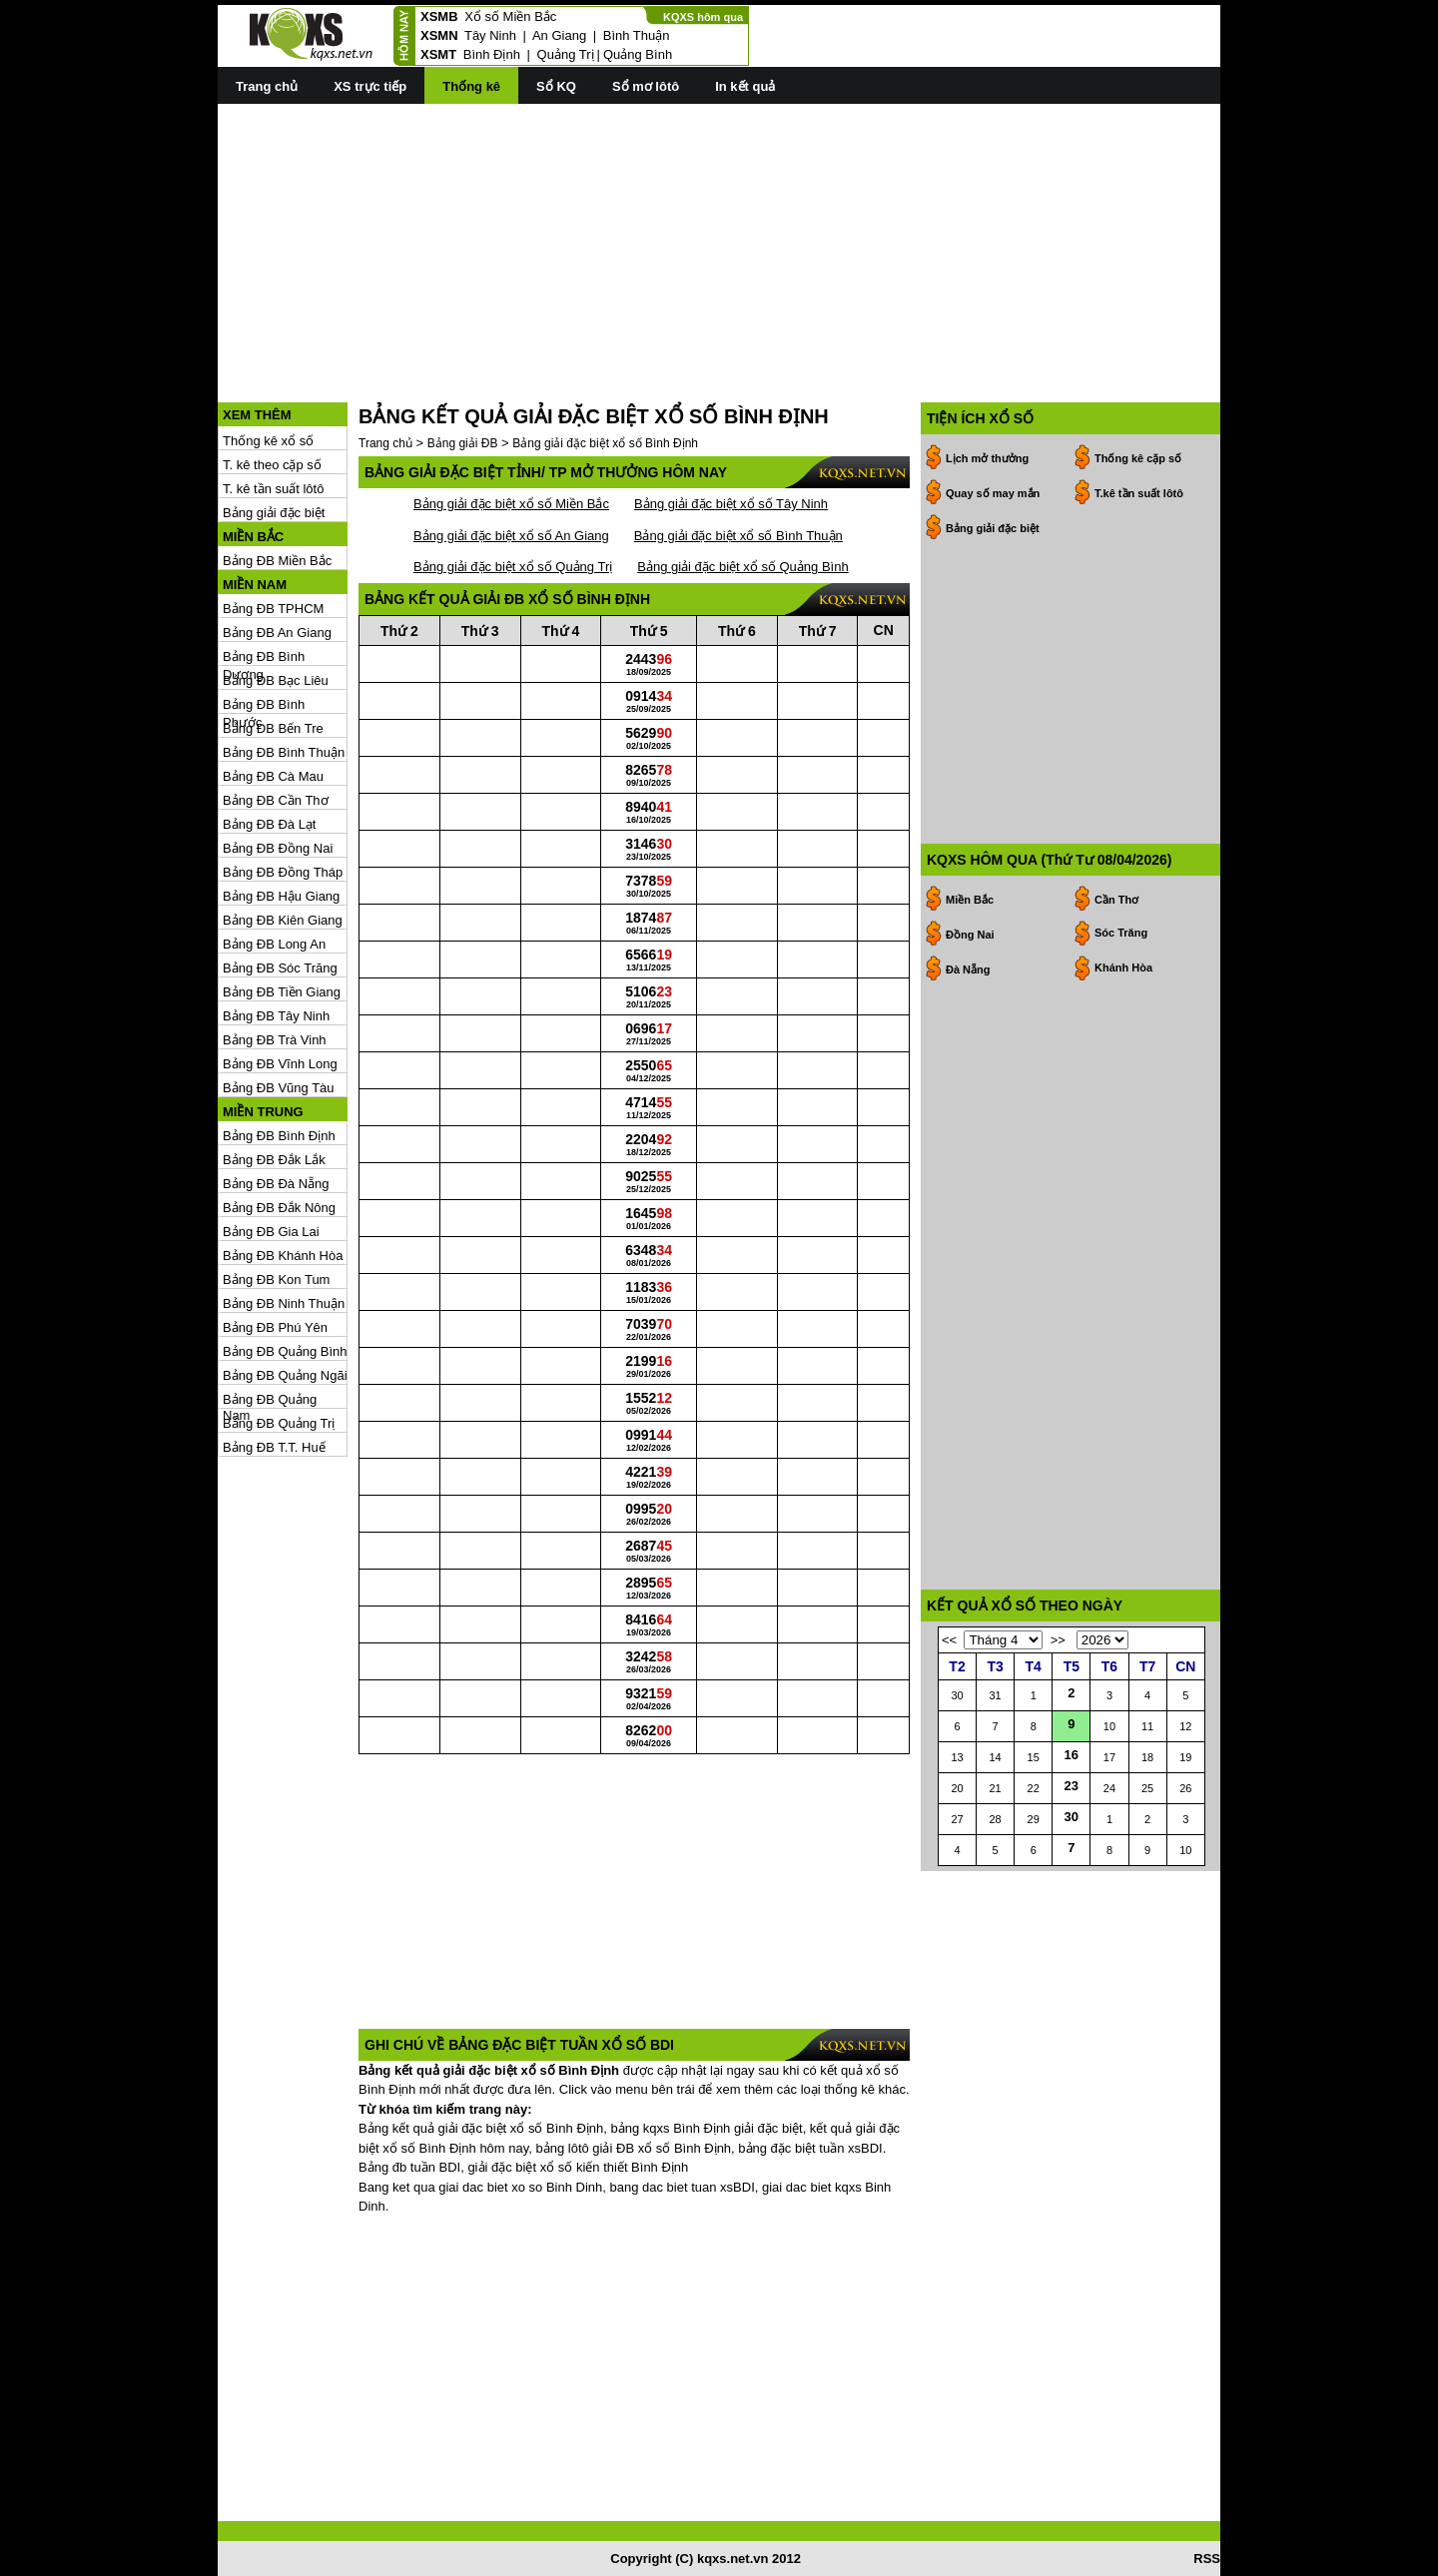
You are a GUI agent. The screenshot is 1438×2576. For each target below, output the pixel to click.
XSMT (438, 54)
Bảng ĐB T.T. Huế (274, 1447)
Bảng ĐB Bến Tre (273, 728)
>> (1058, 1639)
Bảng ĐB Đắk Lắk (274, 1159)
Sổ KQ (556, 86)
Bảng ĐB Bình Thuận (284, 752)
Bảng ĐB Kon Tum (276, 1279)
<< (949, 1639)
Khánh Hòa (1123, 967)
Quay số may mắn (993, 493)
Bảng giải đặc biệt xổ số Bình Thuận (738, 535)
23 (1071, 1785)
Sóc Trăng (1120, 933)
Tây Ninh (490, 35)
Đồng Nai (970, 935)
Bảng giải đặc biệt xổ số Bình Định (605, 443)
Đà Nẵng (968, 969)
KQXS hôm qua (703, 17)
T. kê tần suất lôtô (273, 488)
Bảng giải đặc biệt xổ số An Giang (511, 535)
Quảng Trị (565, 54)
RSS (1206, 2558)
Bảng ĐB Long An (274, 944)
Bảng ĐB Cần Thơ (276, 800)
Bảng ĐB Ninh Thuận (284, 1303)
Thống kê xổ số (268, 440)
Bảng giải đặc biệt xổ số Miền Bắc (511, 503)
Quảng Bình (637, 54)
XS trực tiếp (370, 86)
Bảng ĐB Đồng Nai (278, 848)
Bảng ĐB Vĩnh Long (280, 1063)
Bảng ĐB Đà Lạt (270, 824)
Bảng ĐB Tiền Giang (282, 991)
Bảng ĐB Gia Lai (271, 1231)
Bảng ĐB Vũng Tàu (279, 1087)
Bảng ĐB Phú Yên (275, 1327)
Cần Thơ (1116, 900)
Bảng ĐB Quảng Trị (279, 1423)
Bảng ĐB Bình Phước (264, 705)
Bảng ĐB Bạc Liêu (276, 680)
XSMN (439, 35)
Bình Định (491, 54)
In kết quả (745, 86)
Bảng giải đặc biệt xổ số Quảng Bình (742, 566)
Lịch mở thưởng (987, 458)
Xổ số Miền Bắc (510, 16)
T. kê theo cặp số (272, 464)
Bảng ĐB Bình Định (279, 1135)
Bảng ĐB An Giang (277, 632)
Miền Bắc (970, 900)
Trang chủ (267, 86)
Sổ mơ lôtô (645, 86)
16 (1071, 1754)
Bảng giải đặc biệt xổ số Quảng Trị (512, 566)
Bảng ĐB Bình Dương (264, 657)
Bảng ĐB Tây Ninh (276, 1015)
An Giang (559, 35)
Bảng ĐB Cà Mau (273, 776)
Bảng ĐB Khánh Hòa (283, 1255)
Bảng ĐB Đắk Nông (279, 1207)
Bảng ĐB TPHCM (273, 608)
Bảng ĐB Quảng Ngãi (285, 1375)
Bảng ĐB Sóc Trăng (280, 968)
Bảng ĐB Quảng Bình (285, 1351)
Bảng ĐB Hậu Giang (281, 896)
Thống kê (471, 86)
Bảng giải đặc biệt (274, 512)
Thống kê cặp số (1137, 458)
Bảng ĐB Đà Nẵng (276, 1183)
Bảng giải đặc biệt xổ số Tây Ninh (731, 503)
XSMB (439, 16)
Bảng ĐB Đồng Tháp (283, 872)
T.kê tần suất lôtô (1138, 493)
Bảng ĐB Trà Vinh (275, 1039)
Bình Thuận (636, 35)
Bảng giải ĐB (462, 443)
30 (1071, 1816)
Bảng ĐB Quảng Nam (270, 1400)
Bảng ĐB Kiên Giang (283, 920)
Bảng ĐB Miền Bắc (277, 560)
